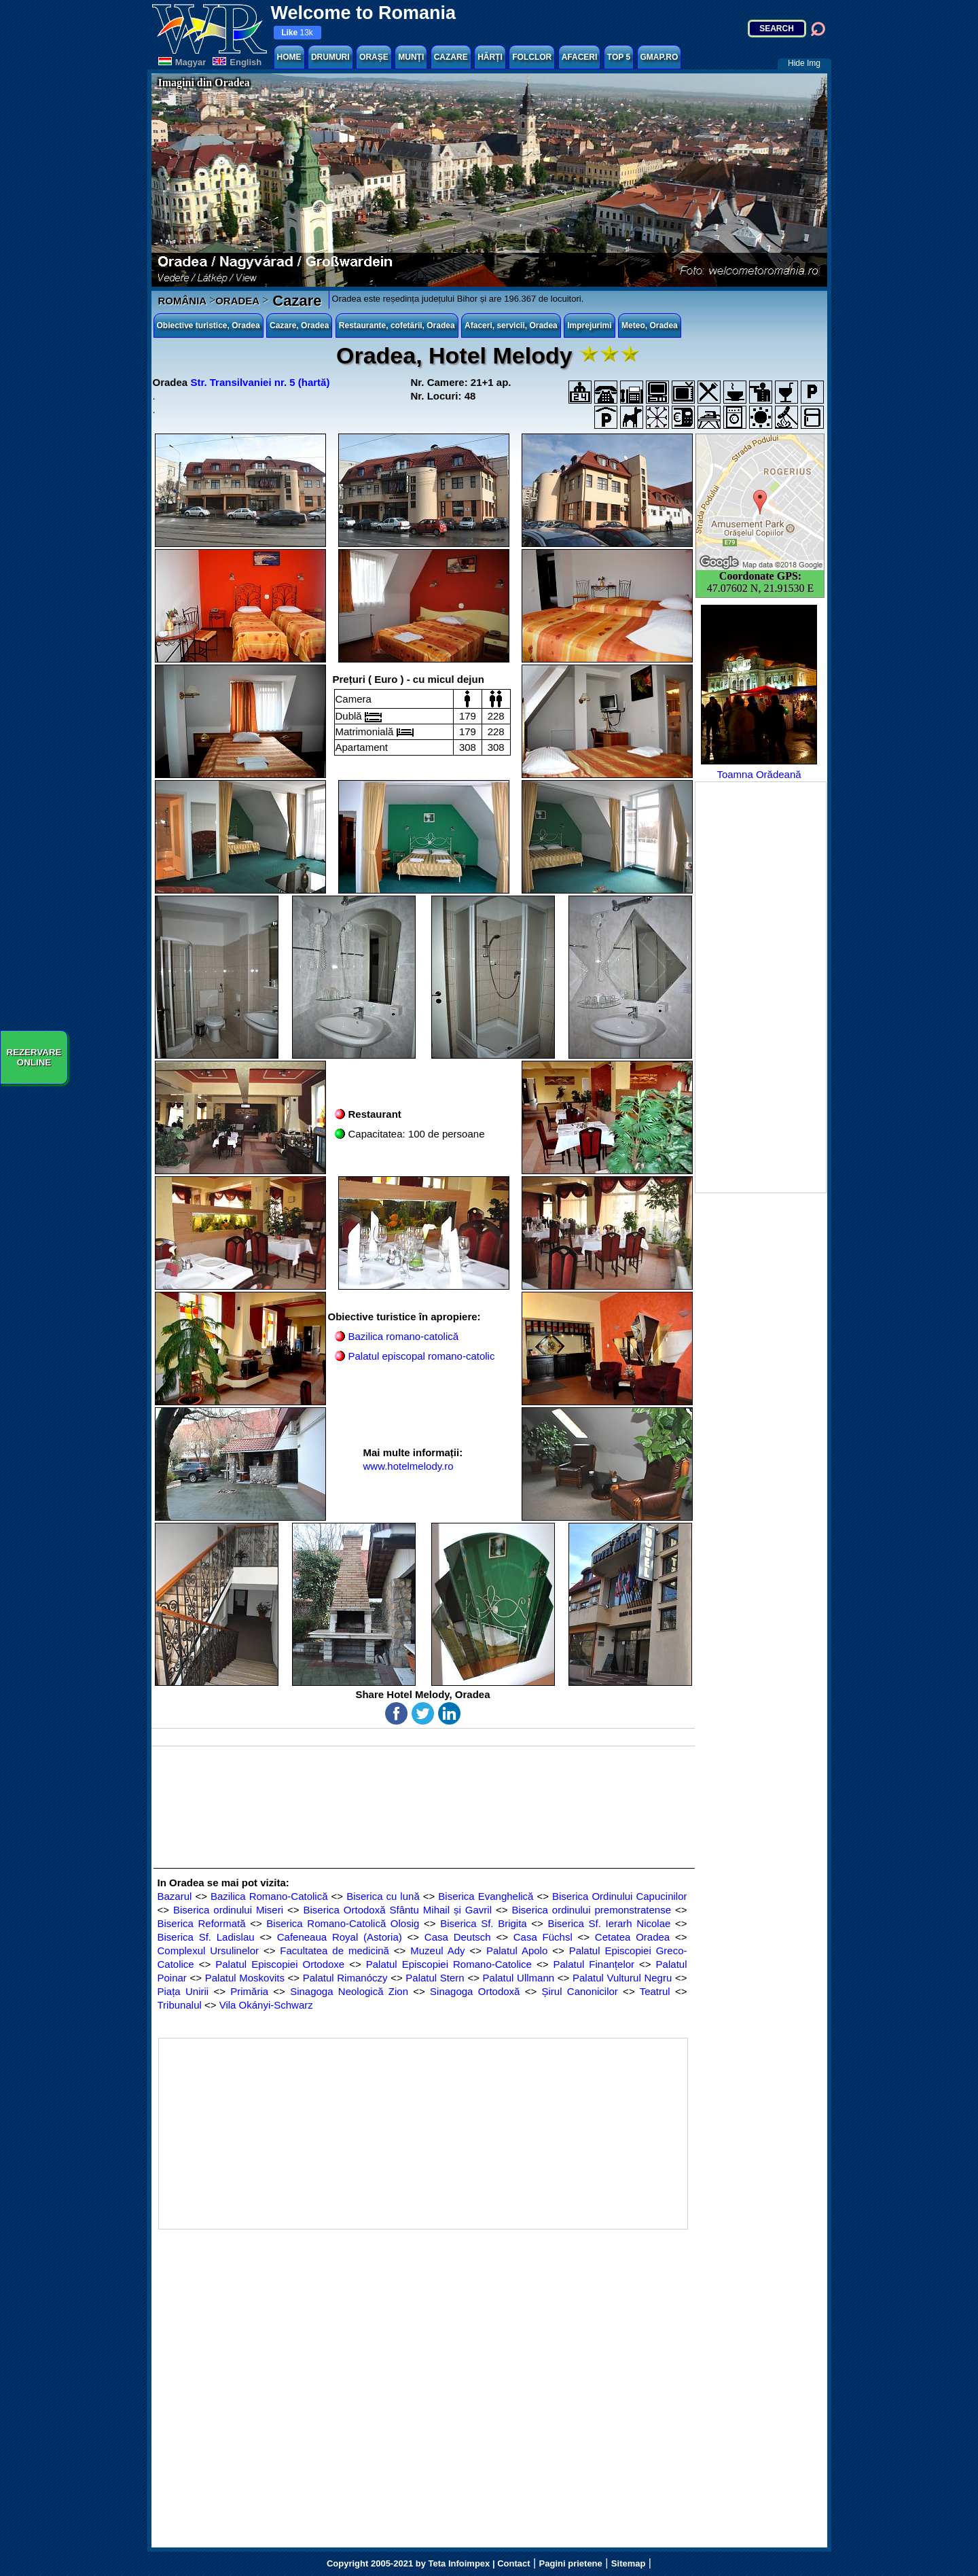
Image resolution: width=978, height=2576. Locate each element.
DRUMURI (330, 57)
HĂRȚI (490, 57)
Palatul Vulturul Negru (622, 1977)
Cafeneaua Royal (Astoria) (339, 1937)
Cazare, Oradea (299, 325)
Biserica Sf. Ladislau (206, 1937)
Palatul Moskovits (245, 1977)
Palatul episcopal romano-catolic (421, 1356)
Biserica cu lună (383, 1896)
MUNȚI (411, 57)
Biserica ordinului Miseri (228, 1910)
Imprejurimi (589, 325)
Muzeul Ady (437, 1950)
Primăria (249, 1991)
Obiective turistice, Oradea (208, 325)
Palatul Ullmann (519, 1977)
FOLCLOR (531, 57)
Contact (513, 2563)
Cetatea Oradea (632, 1937)
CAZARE (451, 57)
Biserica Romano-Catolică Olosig (342, 1923)
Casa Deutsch (457, 1937)
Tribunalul (180, 2005)
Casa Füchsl (543, 1937)
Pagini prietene (570, 2563)
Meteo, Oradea (649, 325)
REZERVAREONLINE (34, 1057)
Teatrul (655, 1991)
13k (297, 32)
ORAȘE (373, 57)
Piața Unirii (183, 1991)
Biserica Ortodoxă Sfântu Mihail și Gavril (398, 1910)
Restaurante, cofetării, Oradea (397, 325)
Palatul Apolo (516, 1950)
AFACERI (580, 57)
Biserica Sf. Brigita (483, 1923)
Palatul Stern (434, 1977)
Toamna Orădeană (759, 692)
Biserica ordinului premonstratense (591, 1910)
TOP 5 (618, 57)
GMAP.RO (659, 57)
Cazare (294, 300)
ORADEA (237, 300)
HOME (289, 57)
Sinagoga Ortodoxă (475, 1991)
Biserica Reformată (202, 1923)
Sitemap (628, 2563)
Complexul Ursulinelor (208, 1950)
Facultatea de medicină (334, 1950)
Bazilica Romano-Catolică (269, 1896)
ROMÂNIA (182, 300)
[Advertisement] (761, 987)
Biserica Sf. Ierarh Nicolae (609, 1923)
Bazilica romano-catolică (403, 1336)
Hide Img (804, 63)
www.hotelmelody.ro (408, 1466)
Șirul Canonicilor (580, 1991)
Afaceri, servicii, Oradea (511, 325)
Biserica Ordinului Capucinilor (619, 1896)
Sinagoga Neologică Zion (349, 1991)
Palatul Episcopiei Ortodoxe (279, 1964)
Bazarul (175, 1896)
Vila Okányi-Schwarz (266, 2005)
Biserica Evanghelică (485, 1896)
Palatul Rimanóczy (345, 1977)
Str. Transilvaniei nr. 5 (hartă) (259, 382)
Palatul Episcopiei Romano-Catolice (449, 1964)
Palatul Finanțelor (593, 1964)
